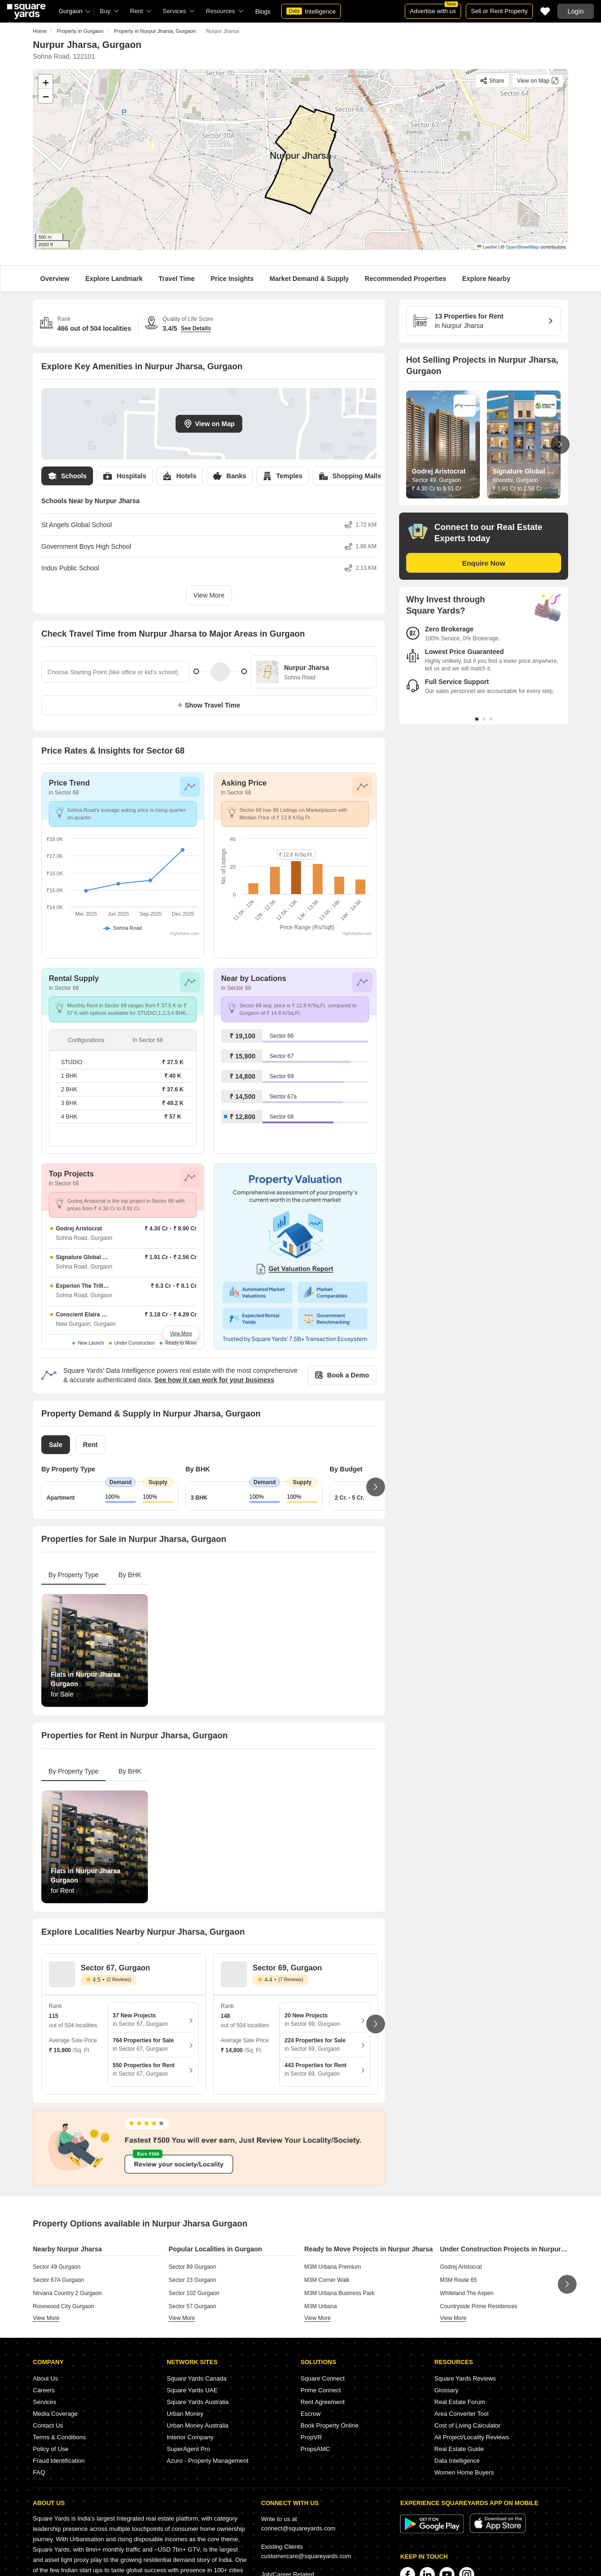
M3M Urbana (320, 2306)
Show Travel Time (208, 705)
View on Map (209, 424)
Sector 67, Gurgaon (115, 1968)
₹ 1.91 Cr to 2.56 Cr (517, 488)
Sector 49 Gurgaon (56, 2267)
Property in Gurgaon (80, 31)
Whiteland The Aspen (466, 2293)
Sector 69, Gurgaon (287, 1968)
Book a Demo (342, 1375)
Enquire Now (483, 563)
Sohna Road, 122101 (64, 56)
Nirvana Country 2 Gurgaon (67, 2293)
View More (208, 595)
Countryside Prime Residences (478, 2306)
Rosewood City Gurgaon (63, 2306)
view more (46, 2318)
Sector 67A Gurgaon (58, 2280)
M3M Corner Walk (326, 2280)
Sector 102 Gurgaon (194, 2293)
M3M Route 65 (458, 2280)
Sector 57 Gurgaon (192, 2306)
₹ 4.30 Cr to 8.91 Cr (437, 488)
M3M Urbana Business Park (339, 2293)
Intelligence (311, 11)
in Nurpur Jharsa (480, 320)
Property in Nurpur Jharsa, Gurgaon (155, 31)
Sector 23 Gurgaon (192, 2280)
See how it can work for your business (214, 1380)
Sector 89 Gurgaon (192, 2267)
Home (39, 31)
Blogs (262, 11)
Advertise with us (434, 9)
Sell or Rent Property (499, 11)
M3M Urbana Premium (332, 2267)
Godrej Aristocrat (461, 2267)
